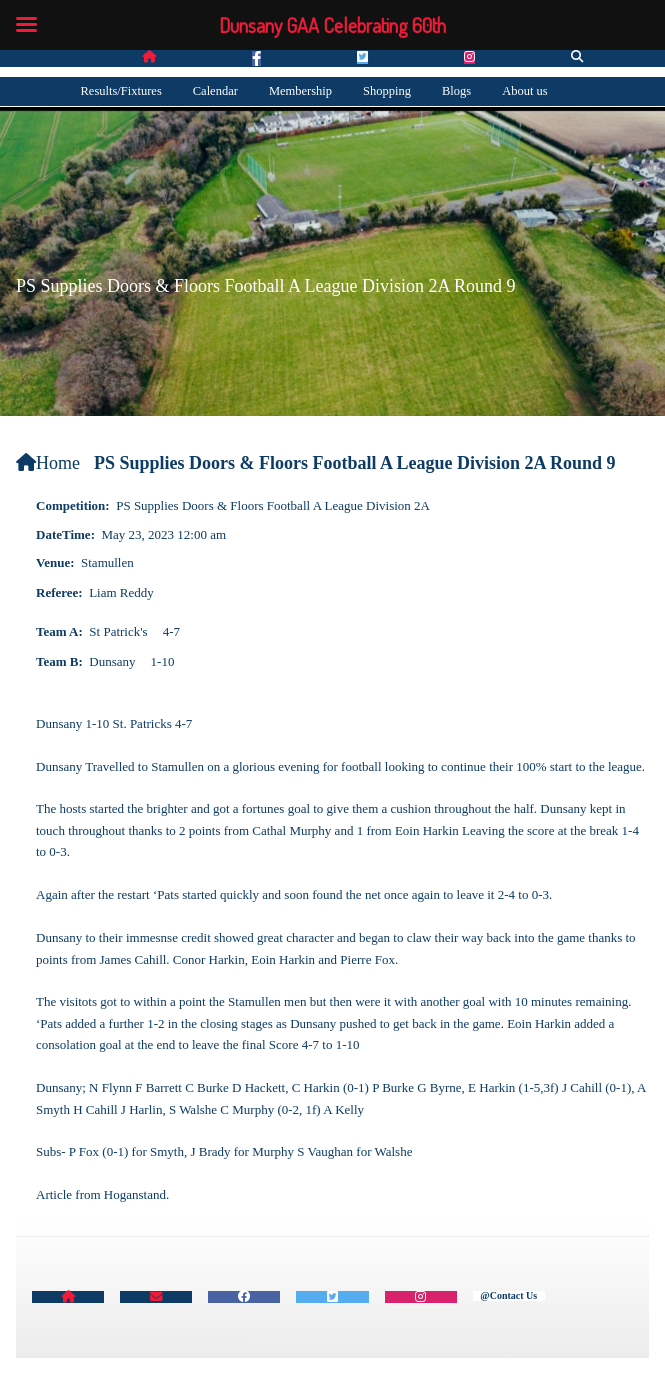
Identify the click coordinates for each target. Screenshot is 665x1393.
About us (525, 91)
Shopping (387, 91)
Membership (300, 91)
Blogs (456, 91)
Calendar (215, 91)
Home (48, 463)
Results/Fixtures (121, 91)
